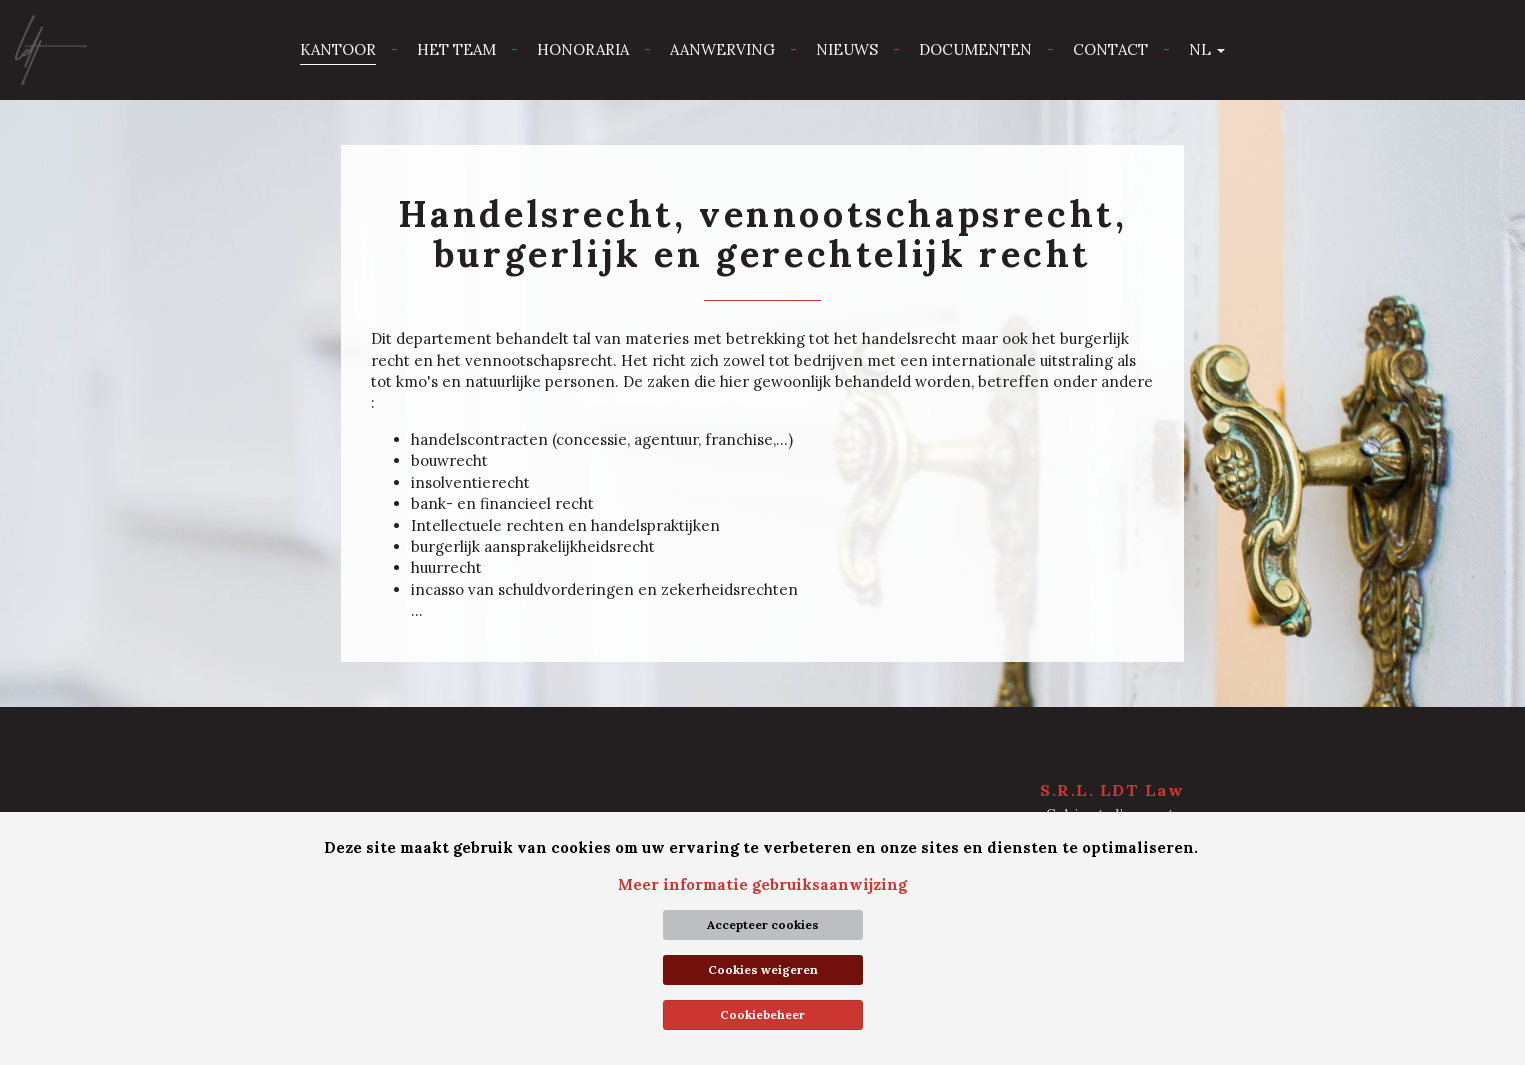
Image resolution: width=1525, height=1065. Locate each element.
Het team (456, 49)
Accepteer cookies (763, 924)
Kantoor (338, 49)
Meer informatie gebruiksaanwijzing (762, 884)
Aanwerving (722, 49)
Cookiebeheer (762, 1014)
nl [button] (1207, 49)
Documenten (975, 49)
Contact (1110, 49)
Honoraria (583, 49)
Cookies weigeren (763, 969)
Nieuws (847, 49)
